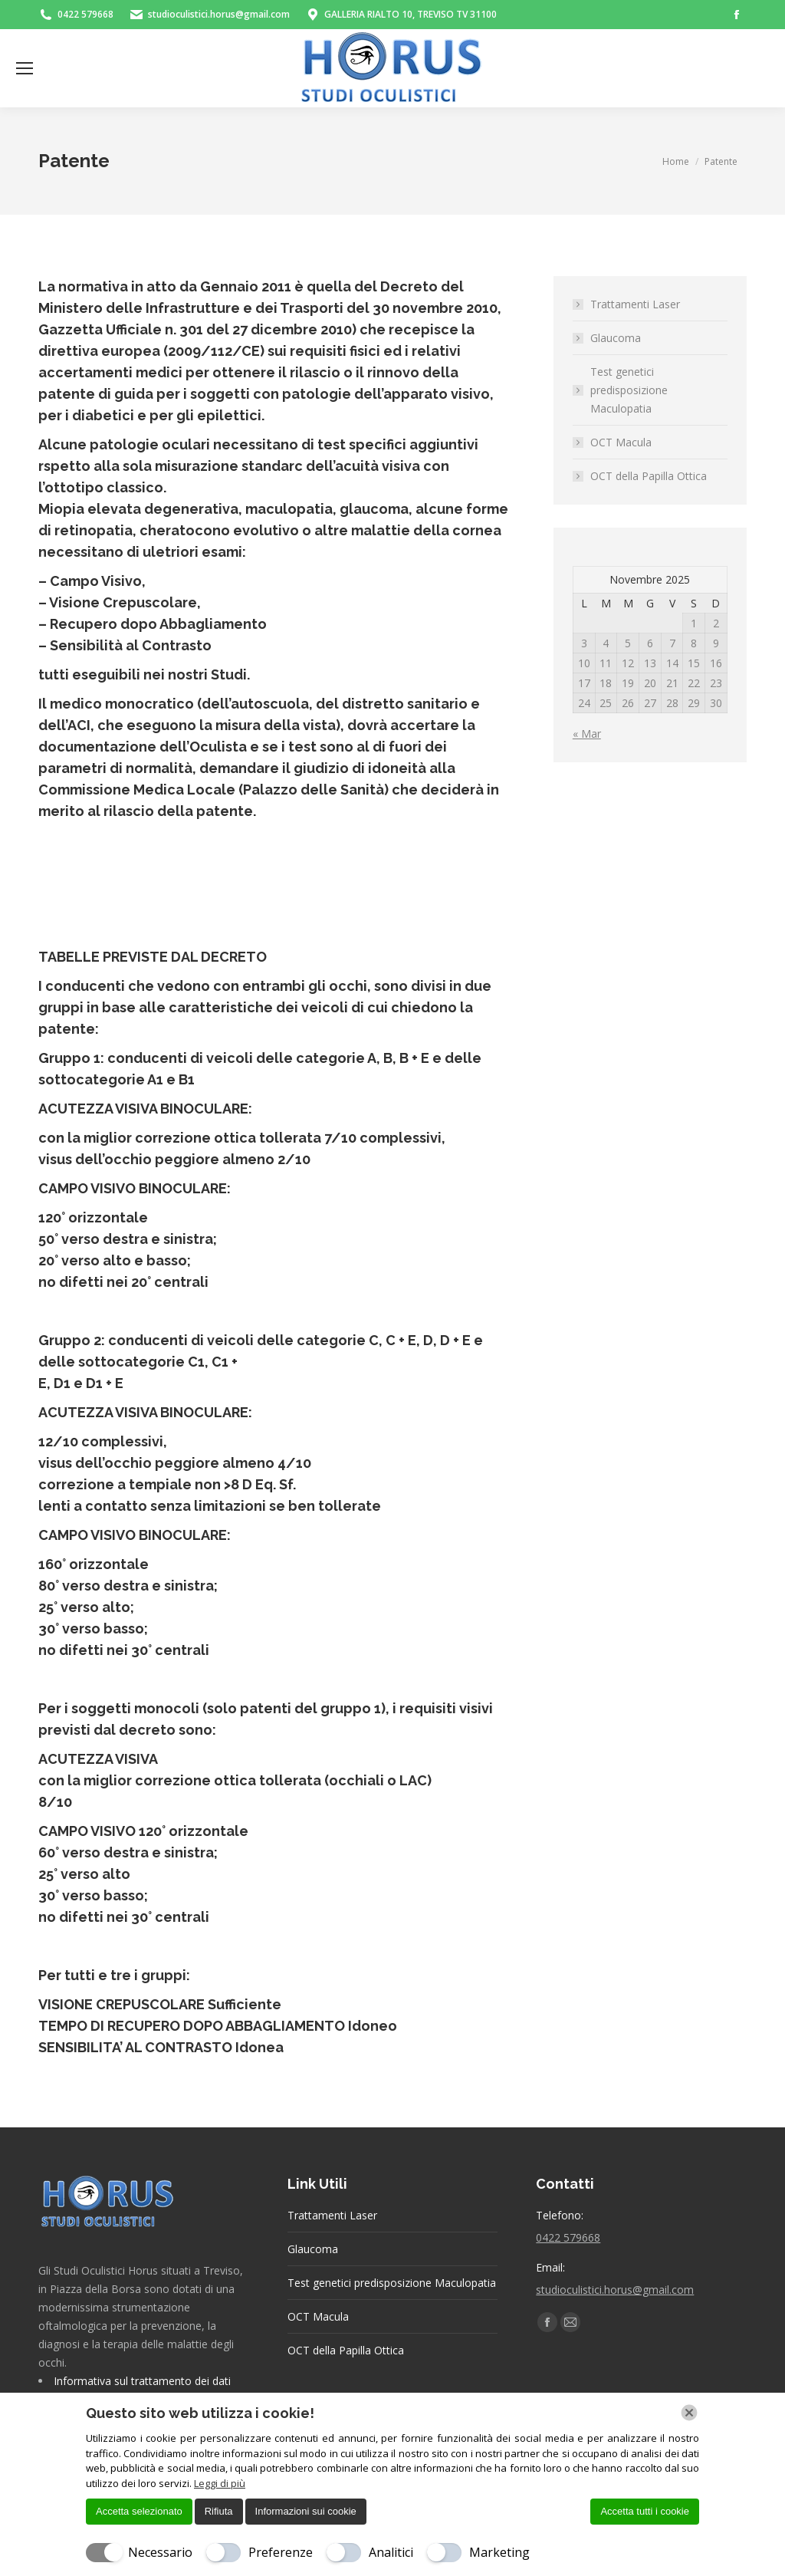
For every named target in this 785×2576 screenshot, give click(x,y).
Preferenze (280, 2552)
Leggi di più (219, 2483)
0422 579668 (568, 2237)
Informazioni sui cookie (305, 2511)
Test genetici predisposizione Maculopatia (629, 390)
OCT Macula (621, 442)
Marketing (499, 2552)
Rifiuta (219, 2511)
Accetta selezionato (139, 2511)
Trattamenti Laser (635, 304)
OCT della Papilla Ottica (648, 476)
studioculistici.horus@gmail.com (615, 2289)
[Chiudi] (689, 2413)
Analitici (391, 2552)
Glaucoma (615, 338)
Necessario (160, 2552)
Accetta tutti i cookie (644, 2511)
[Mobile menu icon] (24, 68)
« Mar (587, 733)
